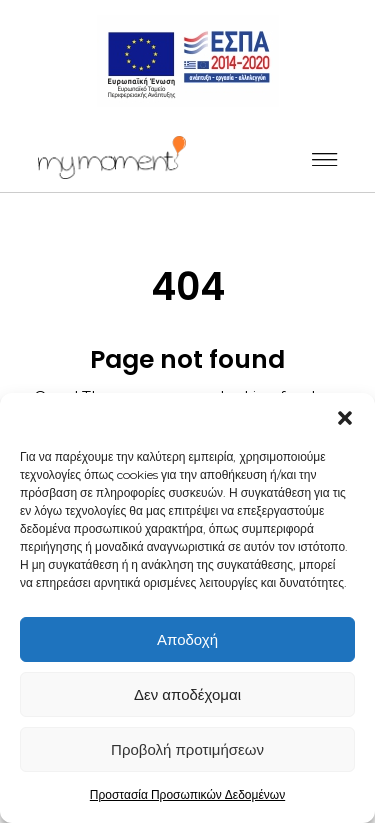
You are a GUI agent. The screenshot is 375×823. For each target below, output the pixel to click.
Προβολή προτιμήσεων (187, 749)
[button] (345, 418)
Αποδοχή (187, 639)
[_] (112, 157)
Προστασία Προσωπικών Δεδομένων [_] (187, 794)
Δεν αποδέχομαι (187, 694)
